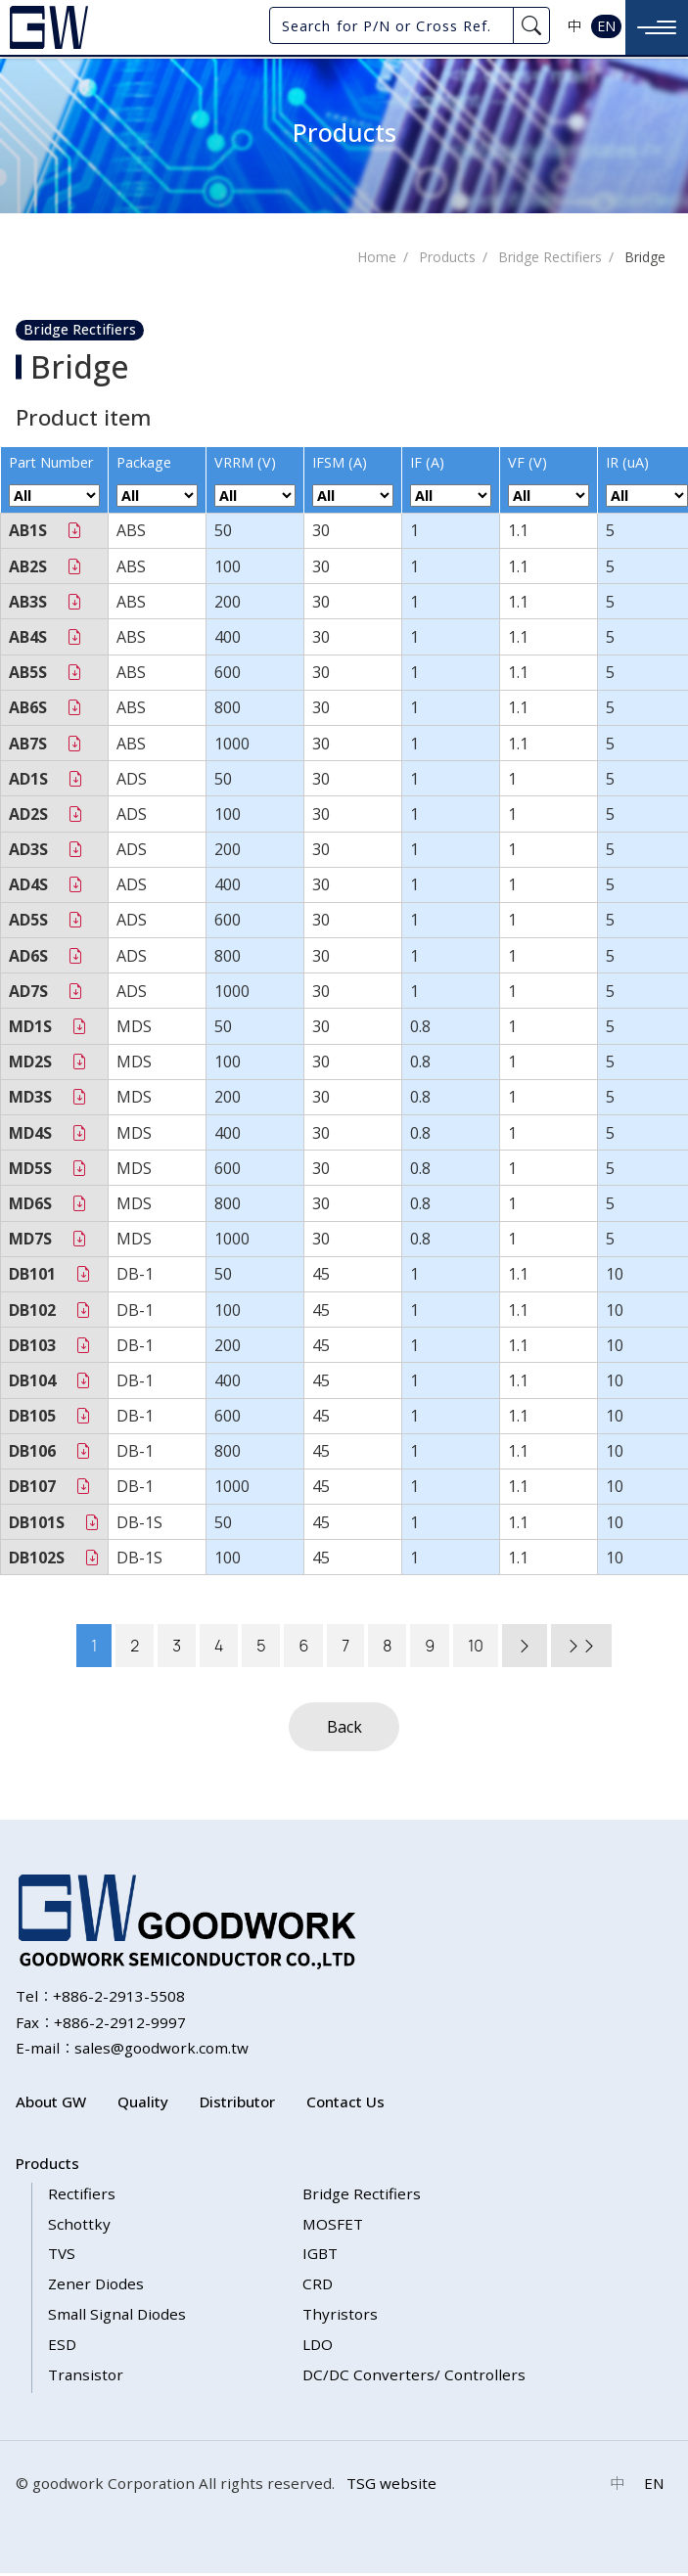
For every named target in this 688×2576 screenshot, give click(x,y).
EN (606, 26)
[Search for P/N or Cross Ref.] (391, 25)
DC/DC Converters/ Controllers (414, 2376)
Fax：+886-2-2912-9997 (101, 2024)
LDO (317, 2346)
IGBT (320, 2256)
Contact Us (345, 2104)
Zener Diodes (96, 2286)
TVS (61, 2256)
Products (447, 259)
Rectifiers (81, 2195)
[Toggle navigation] (656, 27)
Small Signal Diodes (117, 2317)
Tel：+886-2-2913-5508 (100, 1998)
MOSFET (332, 2226)
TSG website (391, 2486)
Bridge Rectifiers (550, 259)
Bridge (644, 259)
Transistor (85, 2376)
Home (376, 259)
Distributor (237, 2104)
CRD (317, 2286)
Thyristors (340, 2317)
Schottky (79, 2226)
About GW (51, 2104)
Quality (142, 2104)
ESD (62, 2346)
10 (475, 1648)
